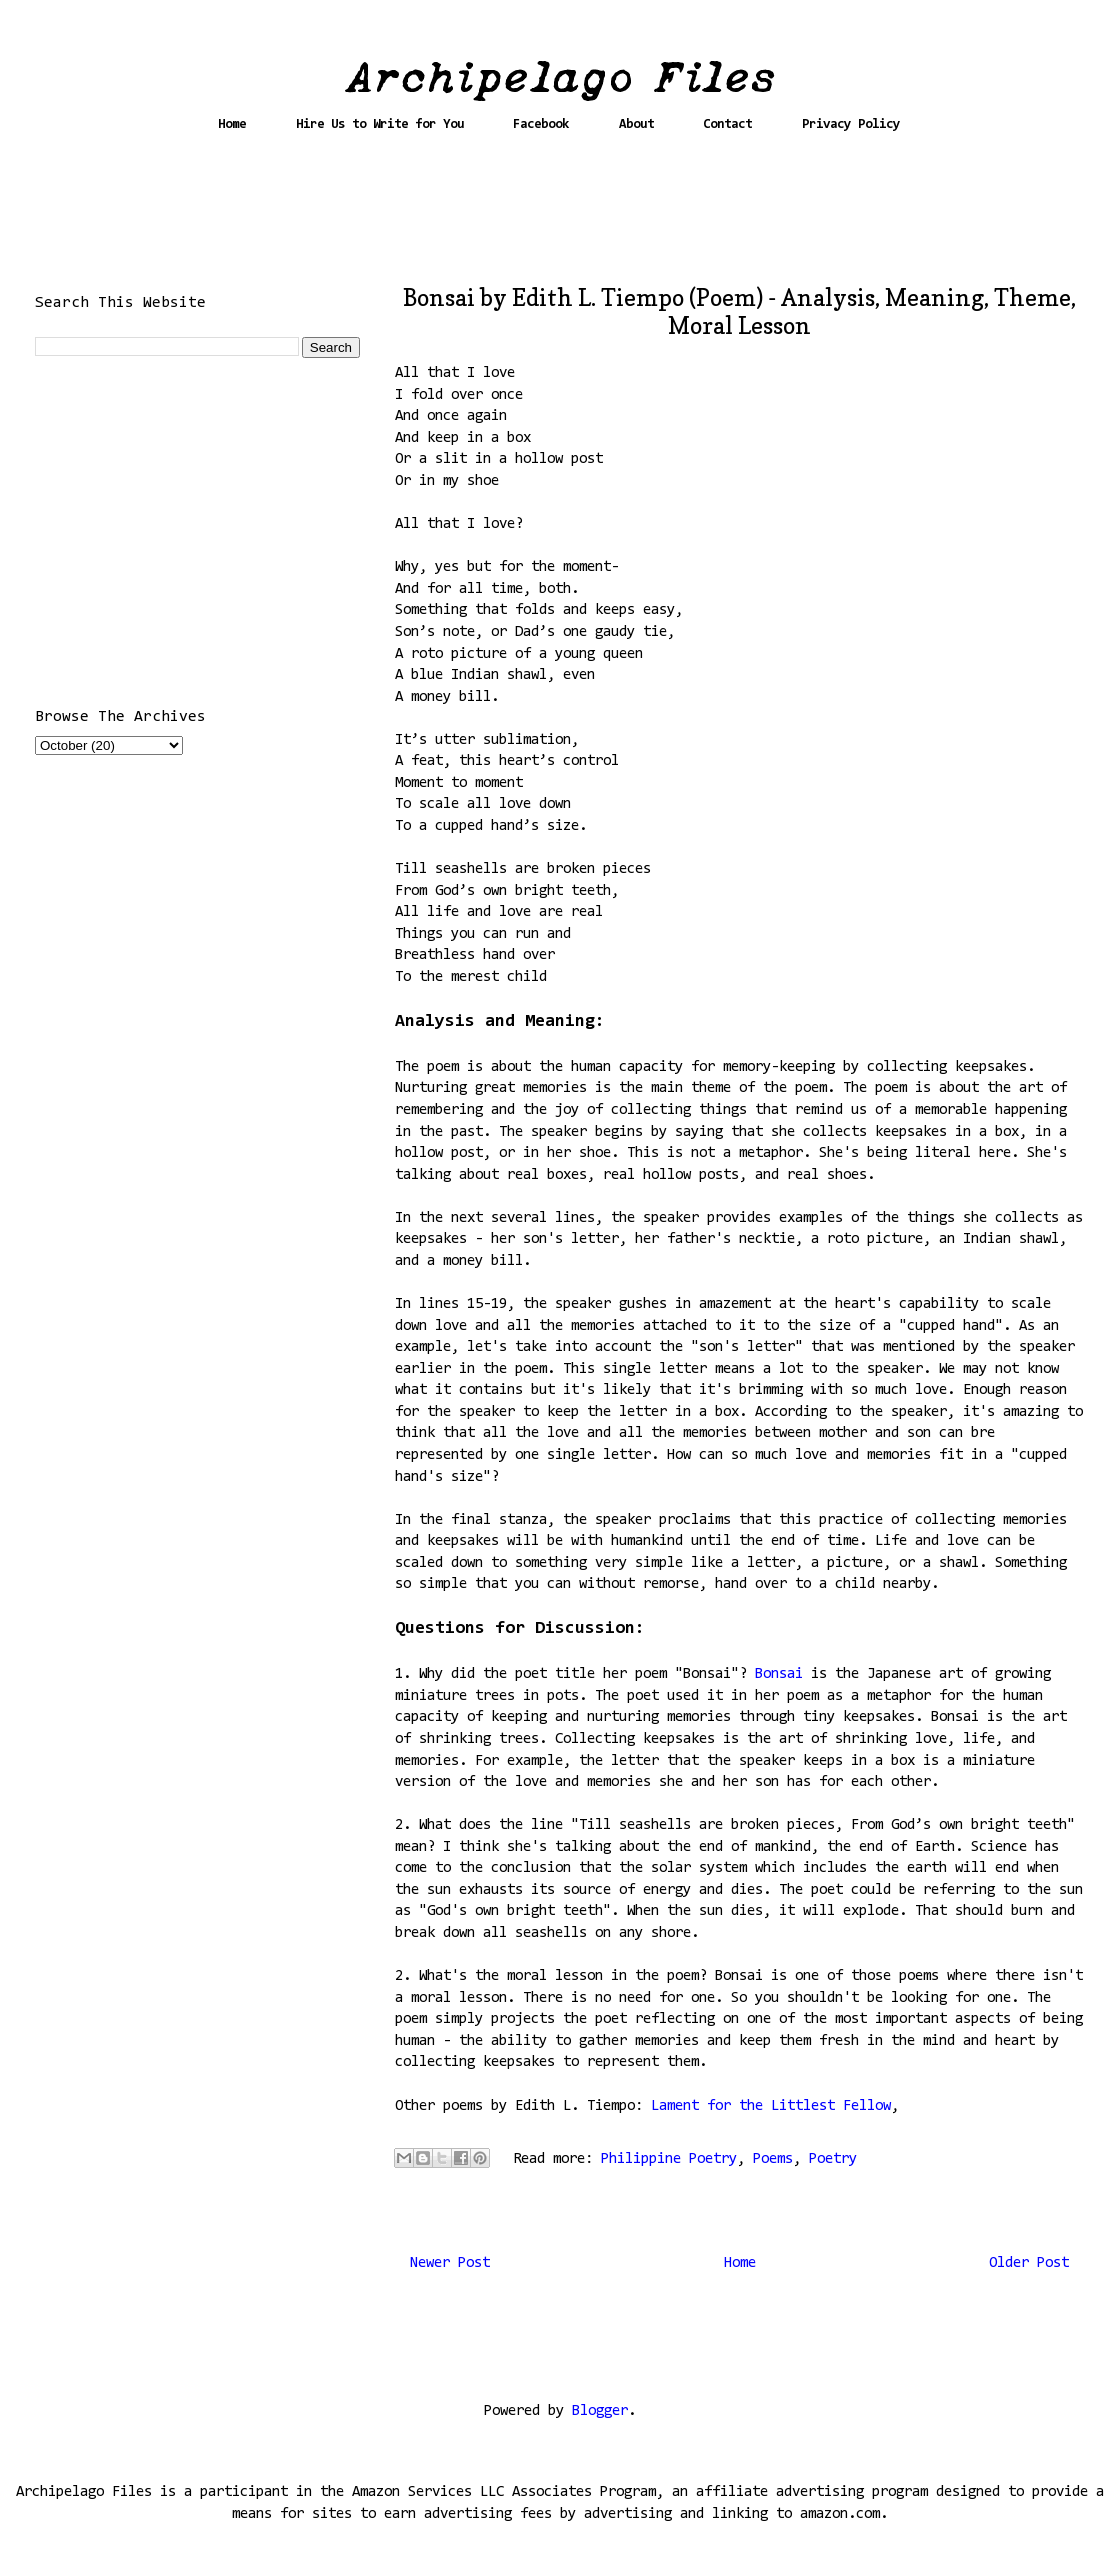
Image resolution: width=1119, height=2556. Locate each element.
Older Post (1029, 2263)
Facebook (541, 124)
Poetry (833, 2159)
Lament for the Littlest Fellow (771, 2106)
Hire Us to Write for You (380, 124)
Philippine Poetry (669, 2159)
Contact (727, 124)
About (636, 124)
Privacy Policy (851, 124)
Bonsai (783, 1674)
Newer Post (450, 2263)
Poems (773, 2159)
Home (232, 124)
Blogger (600, 2411)
